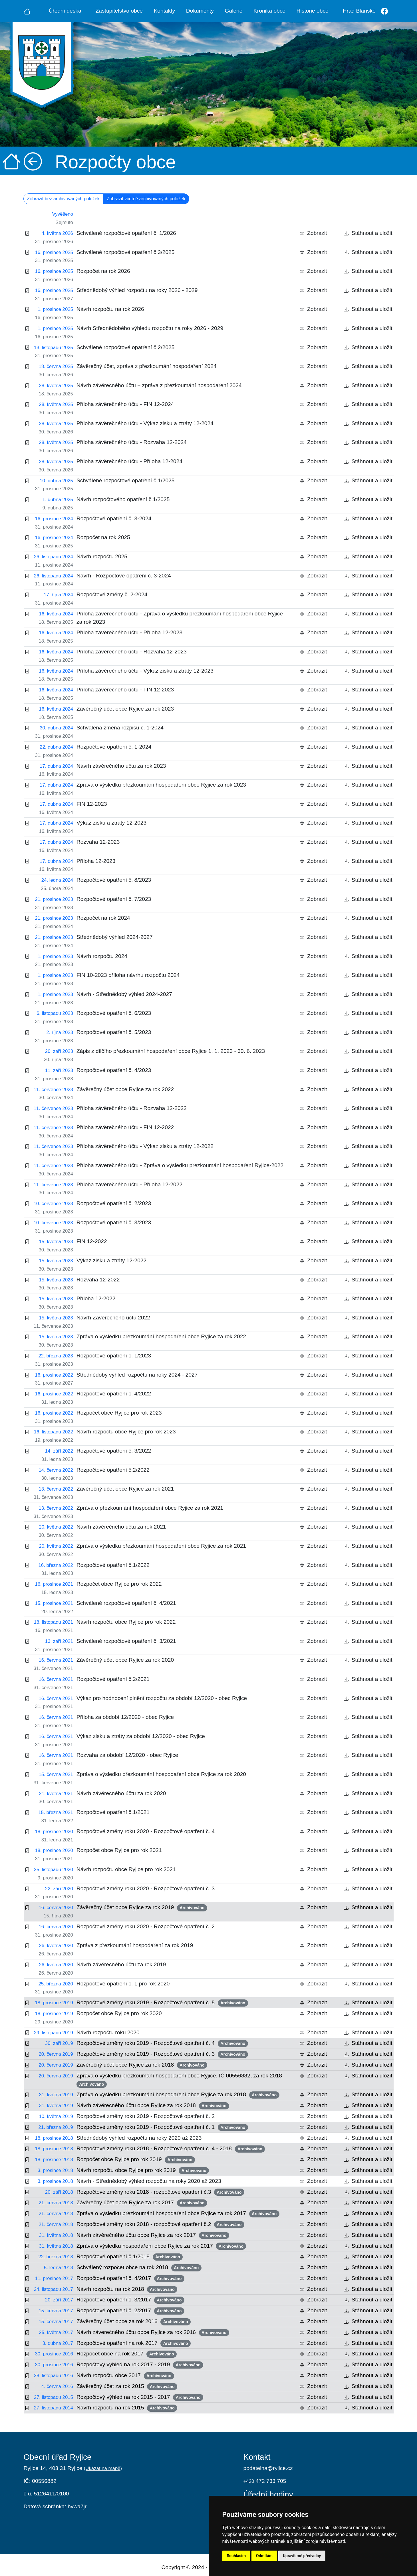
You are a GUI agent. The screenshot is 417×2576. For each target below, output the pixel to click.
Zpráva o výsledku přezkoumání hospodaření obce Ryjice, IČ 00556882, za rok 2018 (180, 2080)
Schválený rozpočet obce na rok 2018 (139, 2267)
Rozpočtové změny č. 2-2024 (112, 594)
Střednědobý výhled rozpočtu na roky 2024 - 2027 (137, 1375)
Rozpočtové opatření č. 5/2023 (113, 1032)
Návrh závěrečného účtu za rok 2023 (121, 766)
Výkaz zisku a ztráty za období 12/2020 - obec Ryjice (140, 1736)
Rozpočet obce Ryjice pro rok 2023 (119, 1413)
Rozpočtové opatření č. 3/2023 (113, 1222)
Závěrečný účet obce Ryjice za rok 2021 (125, 1489)
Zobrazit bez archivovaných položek (63, 198)
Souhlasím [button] (236, 2555)
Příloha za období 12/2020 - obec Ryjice (125, 1717)
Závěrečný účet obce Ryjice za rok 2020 (125, 1660)
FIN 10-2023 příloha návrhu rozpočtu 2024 (128, 975)
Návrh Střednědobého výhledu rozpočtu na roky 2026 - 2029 (149, 328)
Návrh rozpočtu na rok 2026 (110, 309)
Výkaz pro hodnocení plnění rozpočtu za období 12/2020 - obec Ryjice (161, 1698)
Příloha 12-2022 (96, 1298)
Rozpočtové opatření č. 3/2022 (113, 1451)
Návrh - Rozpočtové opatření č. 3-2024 (123, 576)
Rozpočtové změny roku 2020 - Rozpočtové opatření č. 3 (145, 1888)
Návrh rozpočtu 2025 (101, 556)
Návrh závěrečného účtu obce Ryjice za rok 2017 (152, 2235)
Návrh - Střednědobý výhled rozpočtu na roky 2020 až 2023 (148, 2181)
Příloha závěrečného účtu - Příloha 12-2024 (129, 461)
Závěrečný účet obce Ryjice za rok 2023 (125, 709)
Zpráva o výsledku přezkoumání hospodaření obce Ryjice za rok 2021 (161, 1546)
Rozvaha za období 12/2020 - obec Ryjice (127, 1755)
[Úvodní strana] (27, 11)
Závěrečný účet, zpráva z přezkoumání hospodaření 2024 (146, 366)
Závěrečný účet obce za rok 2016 (133, 2321)
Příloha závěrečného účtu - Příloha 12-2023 (129, 632)
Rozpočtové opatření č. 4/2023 (113, 1070)
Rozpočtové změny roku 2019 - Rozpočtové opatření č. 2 (145, 2116)
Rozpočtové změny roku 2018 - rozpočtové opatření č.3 (160, 2192)
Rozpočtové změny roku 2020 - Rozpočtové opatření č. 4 (145, 1831)
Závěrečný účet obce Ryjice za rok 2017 (141, 2202)
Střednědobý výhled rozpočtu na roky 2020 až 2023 (139, 2138)
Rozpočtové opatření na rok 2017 (133, 2343)
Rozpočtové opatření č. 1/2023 (113, 1356)
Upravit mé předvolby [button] (302, 2555)
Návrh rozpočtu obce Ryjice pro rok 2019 (142, 2170)
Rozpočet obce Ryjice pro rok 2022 (119, 1584)
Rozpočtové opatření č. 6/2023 (113, 1013)
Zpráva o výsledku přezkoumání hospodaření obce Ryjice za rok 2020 (161, 1774)
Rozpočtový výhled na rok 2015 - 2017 (139, 2397)
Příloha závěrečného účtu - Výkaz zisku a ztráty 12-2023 (144, 671)
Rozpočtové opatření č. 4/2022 (113, 1394)
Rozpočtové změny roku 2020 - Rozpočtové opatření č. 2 (145, 1926)
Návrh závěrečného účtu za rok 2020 (121, 1793)
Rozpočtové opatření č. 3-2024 (113, 518)
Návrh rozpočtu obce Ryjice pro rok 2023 (126, 1432)
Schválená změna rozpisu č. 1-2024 (120, 728)
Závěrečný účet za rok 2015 (126, 2386)
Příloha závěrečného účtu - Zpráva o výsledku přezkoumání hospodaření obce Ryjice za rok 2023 (179, 618)
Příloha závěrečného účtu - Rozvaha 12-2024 (131, 442)
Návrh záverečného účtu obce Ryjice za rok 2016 (152, 2332)
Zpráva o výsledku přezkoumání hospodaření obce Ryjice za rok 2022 (161, 1336)
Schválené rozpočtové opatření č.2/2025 (125, 347)
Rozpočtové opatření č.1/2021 (113, 1812)
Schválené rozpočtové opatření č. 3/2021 (126, 1641)
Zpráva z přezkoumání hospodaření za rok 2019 (134, 1945)
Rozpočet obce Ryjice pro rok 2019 (135, 2159)
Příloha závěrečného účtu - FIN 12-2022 (125, 1127)
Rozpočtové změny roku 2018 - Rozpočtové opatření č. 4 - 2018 (170, 2148)
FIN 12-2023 (91, 804)
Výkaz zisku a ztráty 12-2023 (111, 823)
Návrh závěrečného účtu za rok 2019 (121, 1964)
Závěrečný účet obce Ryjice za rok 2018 (141, 2065)
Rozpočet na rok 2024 (103, 918)
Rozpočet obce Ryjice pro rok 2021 (119, 1850)
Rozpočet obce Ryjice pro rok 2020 (119, 2013)
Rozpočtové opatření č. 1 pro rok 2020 (123, 1984)
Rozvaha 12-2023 (98, 842)
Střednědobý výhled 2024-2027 (114, 937)
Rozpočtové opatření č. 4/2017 (130, 2278)
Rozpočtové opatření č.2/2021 (113, 1679)
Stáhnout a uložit (368, 233)
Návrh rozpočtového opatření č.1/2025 (123, 499)
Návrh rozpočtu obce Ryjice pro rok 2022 (126, 1622)
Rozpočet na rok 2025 (103, 537)
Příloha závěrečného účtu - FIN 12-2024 (125, 404)
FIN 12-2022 (91, 1241)
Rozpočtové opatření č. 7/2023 (113, 899)
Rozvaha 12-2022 (98, 1280)
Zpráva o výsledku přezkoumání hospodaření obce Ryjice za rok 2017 (177, 2213)
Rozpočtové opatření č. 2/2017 (130, 2310)
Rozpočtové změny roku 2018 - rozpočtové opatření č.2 (160, 2224)
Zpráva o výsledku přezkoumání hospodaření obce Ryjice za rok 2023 (161, 785)
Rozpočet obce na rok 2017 (126, 2354)
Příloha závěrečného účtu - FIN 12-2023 (125, 690)
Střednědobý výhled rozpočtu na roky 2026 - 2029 (137, 290)
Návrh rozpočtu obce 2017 (125, 2375)
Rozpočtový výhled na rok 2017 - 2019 (139, 2364)
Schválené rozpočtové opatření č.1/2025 (125, 480)
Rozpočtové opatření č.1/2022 (113, 1565)
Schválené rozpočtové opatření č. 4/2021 (126, 1603)
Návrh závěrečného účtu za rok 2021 (121, 1527)
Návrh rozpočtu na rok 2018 (126, 2289)
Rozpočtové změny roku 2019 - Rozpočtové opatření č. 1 (162, 2127)
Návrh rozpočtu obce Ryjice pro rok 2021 (126, 1869)
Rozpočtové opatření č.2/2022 (113, 1470)
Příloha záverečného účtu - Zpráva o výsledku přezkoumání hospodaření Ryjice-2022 (179, 1165)
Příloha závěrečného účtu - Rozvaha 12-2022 (131, 1108)
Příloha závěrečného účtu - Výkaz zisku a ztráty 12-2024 (144, 423)
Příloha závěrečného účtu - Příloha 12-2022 (129, 1184)
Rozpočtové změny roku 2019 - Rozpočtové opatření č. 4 (162, 2043)
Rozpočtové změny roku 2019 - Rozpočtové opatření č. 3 (162, 2054)
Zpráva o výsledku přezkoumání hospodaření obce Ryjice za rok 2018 (177, 2094)
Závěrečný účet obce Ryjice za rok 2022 (125, 1089)
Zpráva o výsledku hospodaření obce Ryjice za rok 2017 (161, 2246)
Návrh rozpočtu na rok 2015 (126, 2408)
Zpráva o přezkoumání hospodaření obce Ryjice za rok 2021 (149, 1508)
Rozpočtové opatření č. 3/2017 (130, 2300)
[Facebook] (385, 11)
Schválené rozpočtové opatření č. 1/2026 (126, 233)
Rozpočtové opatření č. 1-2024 (113, 747)
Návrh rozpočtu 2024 (101, 956)
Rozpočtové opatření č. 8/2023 (113, 880)
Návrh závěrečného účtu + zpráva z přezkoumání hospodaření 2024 (159, 385)
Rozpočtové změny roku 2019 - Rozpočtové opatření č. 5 (162, 2002)
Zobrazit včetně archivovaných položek (146, 198)
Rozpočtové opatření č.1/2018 (129, 2256)
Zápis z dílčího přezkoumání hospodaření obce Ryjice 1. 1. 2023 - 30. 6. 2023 (170, 1051)
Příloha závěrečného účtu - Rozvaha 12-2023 (131, 652)
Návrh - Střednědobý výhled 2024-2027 (124, 994)
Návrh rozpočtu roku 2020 (108, 2032)
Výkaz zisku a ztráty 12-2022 (111, 1260)
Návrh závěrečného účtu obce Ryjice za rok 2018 (152, 2105)
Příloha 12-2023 (96, 861)
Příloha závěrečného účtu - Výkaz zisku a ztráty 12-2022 (144, 1146)
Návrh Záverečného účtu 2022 (113, 1318)
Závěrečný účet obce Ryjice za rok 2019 (141, 1907)
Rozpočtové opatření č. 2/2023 (113, 1203)
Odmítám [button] (264, 2555)
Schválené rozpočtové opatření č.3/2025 (125, 252)
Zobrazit (313, 233)
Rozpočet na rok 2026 (103, 271)
